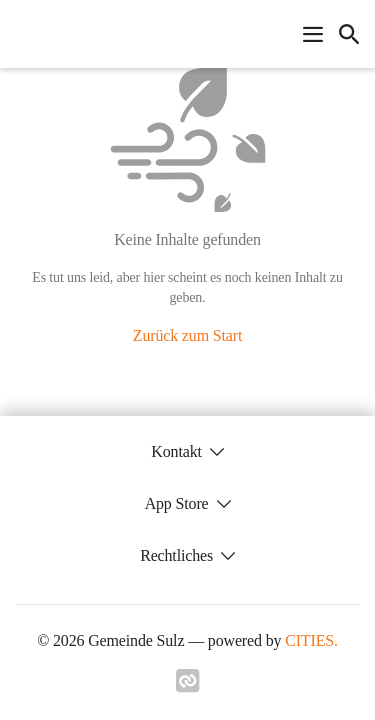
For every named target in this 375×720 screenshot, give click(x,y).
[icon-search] (349, 34)
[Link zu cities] (188, 687)
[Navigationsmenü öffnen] (313, 34)
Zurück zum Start (187, 335)
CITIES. (311, 640)
